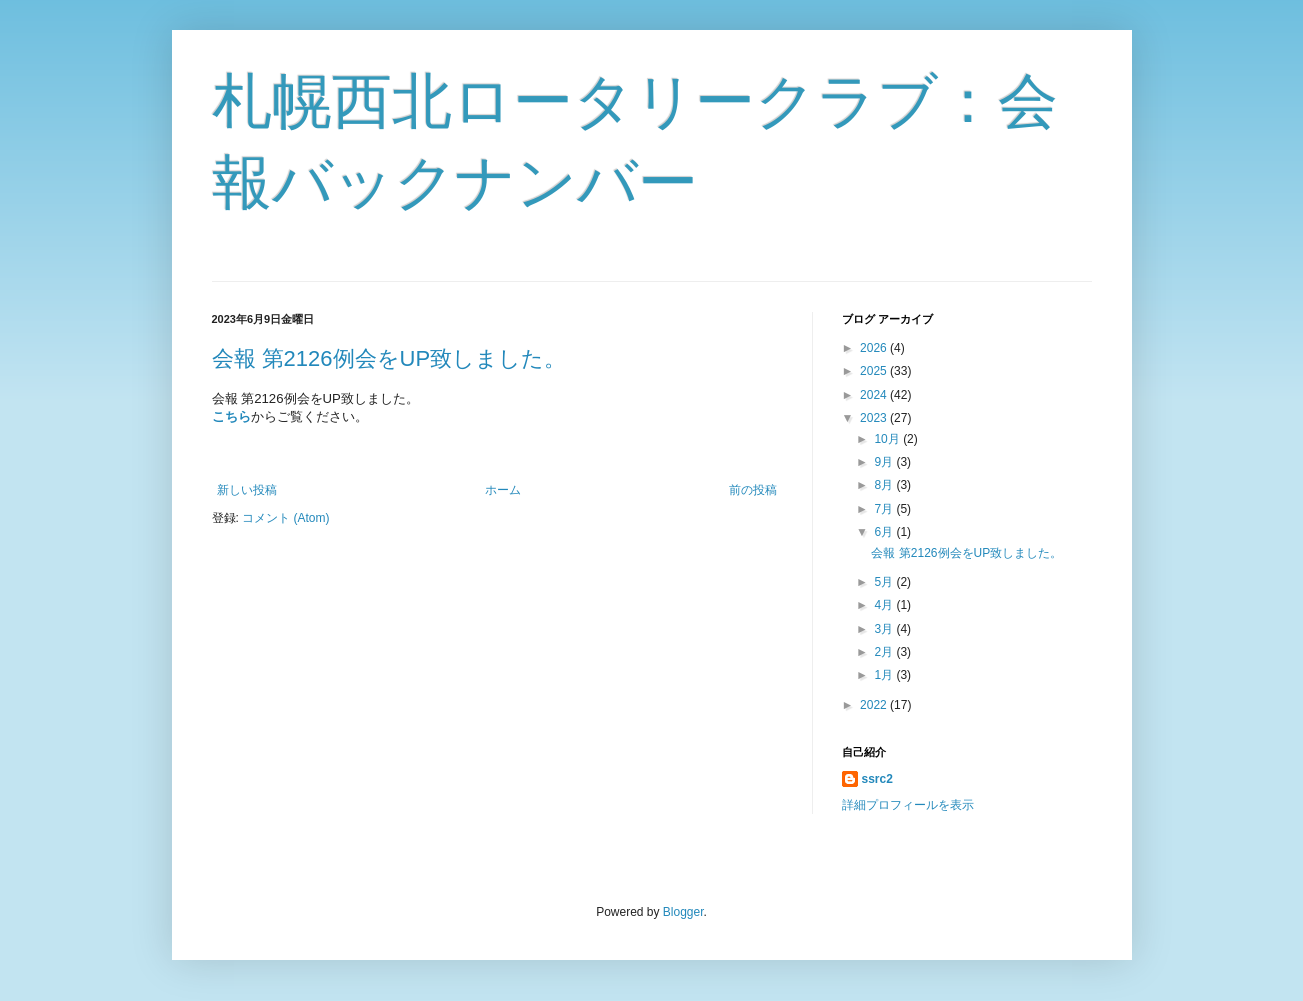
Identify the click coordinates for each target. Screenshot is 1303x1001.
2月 (885, 652)
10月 (888, 439)
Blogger (683, 912)
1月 (885, 675)
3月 (885, 629)
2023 (875, 418)
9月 (885, 462)
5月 (885, 582)
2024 (875, 395)
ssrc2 (877, 779)
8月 (885, 485)
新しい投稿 (247, 490)
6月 (885, 532)
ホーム (503, 490)
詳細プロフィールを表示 (908, 805)
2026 (875, 348)
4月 (885, 605)
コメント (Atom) (285, 518)
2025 (875, 371)
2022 (875, 705)
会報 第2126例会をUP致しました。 (389, 358)
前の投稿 (753, 490)
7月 (885, 509)
